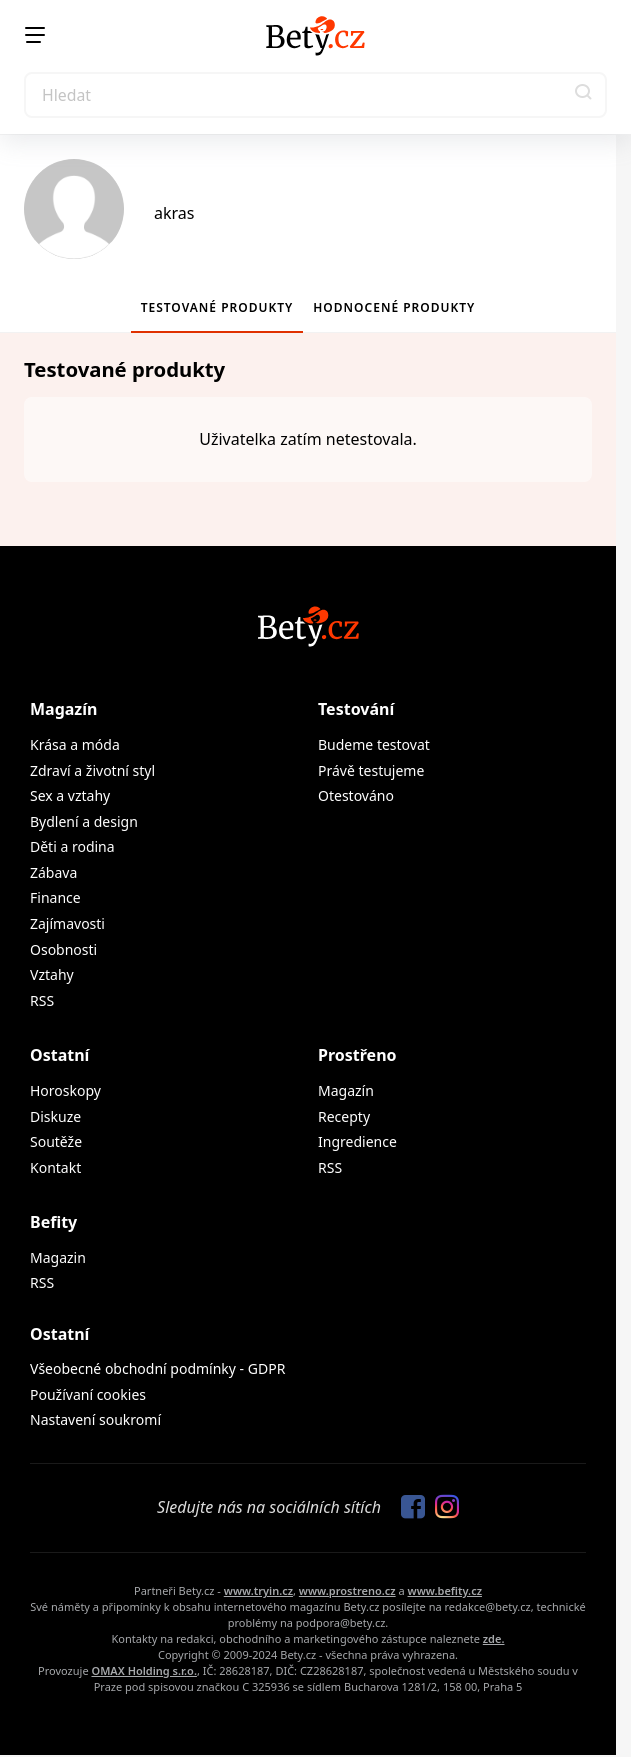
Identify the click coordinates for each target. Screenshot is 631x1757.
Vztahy (52, 974)
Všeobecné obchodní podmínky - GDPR (157, 1368)
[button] (584, 95)
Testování (356, 709)
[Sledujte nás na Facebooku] (408, 1508)
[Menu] (35, 35)
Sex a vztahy (70, 795)
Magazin (58, 1257)
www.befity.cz (445, 1590)
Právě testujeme (371, 770)
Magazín (63, 709)
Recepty (344, 1116)
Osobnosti (63, 949)
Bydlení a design (84, 821)
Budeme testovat (374, 744)
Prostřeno (357, 1055)
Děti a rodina (72, 846)
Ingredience (357, 1141)
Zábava (53, 872)
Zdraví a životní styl (92, 770)
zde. (494, 1638)
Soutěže (56, 1141)
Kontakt (55, 1167)
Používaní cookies (88, 1394)
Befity (53, 1222)
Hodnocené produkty (394, 307)
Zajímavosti (67, 923)
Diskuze (55, 1116)
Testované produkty (217, 307)
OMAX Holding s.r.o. (143, 1670)
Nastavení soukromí (95, 1419)
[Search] (315, 95)
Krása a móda (75, 744)
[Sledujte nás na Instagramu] (442, 1508)
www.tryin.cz (258, 1590)
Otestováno (356, 795)
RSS (42, 1000)
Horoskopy (65, 1090)
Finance (55, 897)
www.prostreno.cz (347, 1590)
